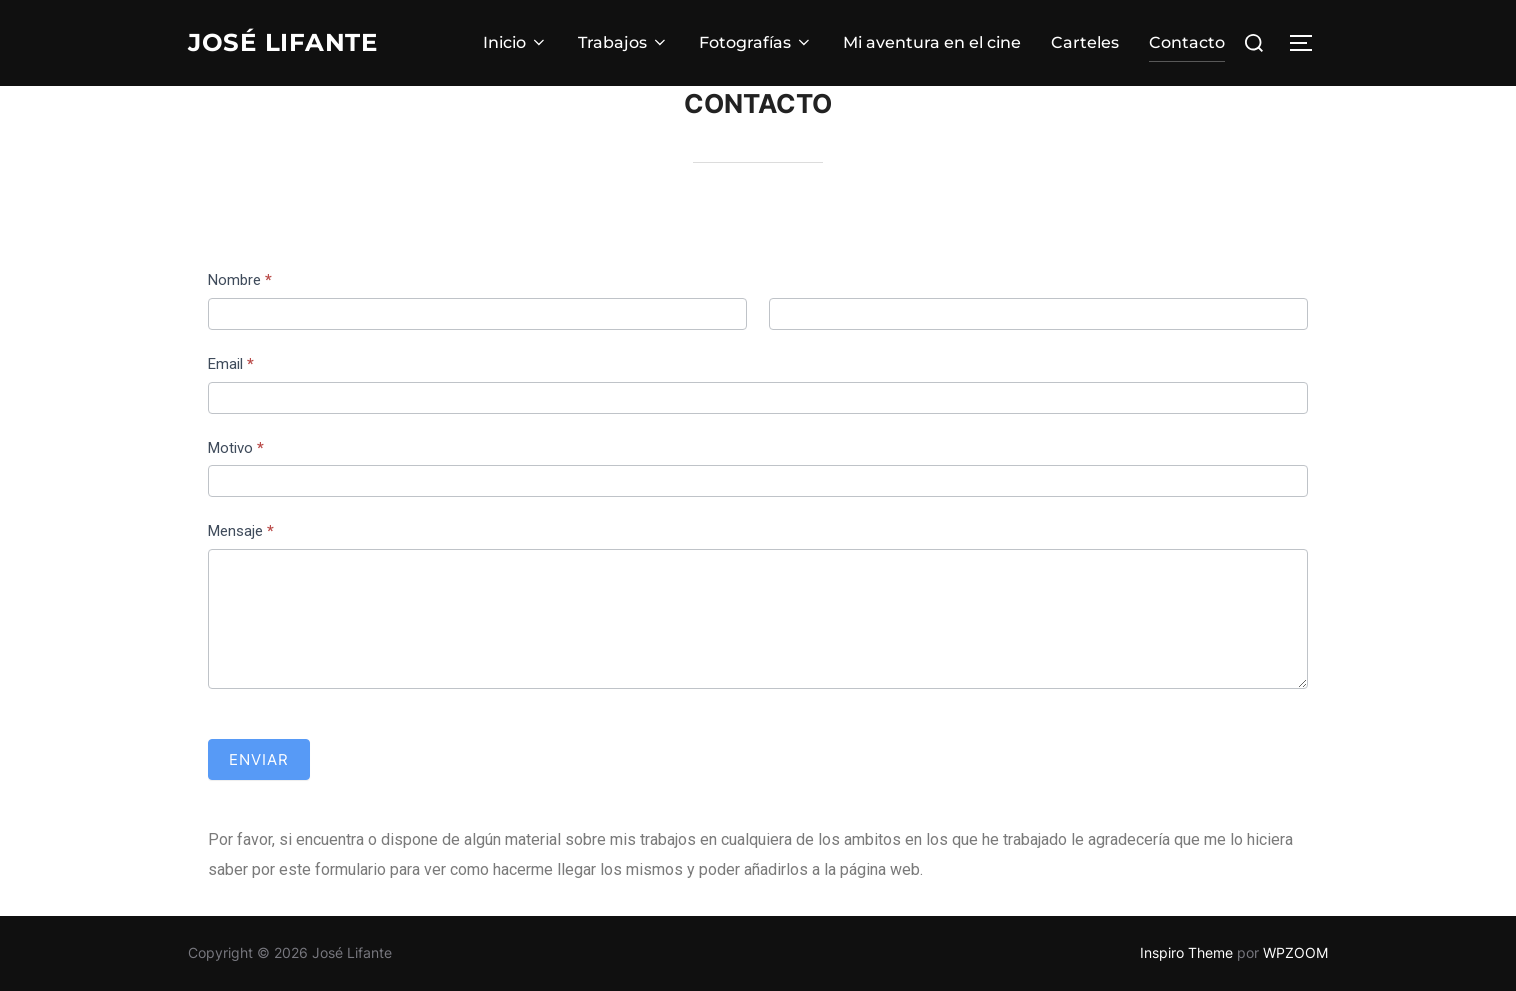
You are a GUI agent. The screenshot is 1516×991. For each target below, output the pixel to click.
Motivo (236, 448)
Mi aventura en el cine (932, 42)
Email (231, 364)
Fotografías (756, 42)
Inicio (515, 42)
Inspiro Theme (1186, 952)
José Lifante (290, 43)
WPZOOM (1295, 952)
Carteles (1085, 42)
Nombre (240, 280)
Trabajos (623, 42)
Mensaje (241, 531)
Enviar (259, 759)
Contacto (1187, 42)
